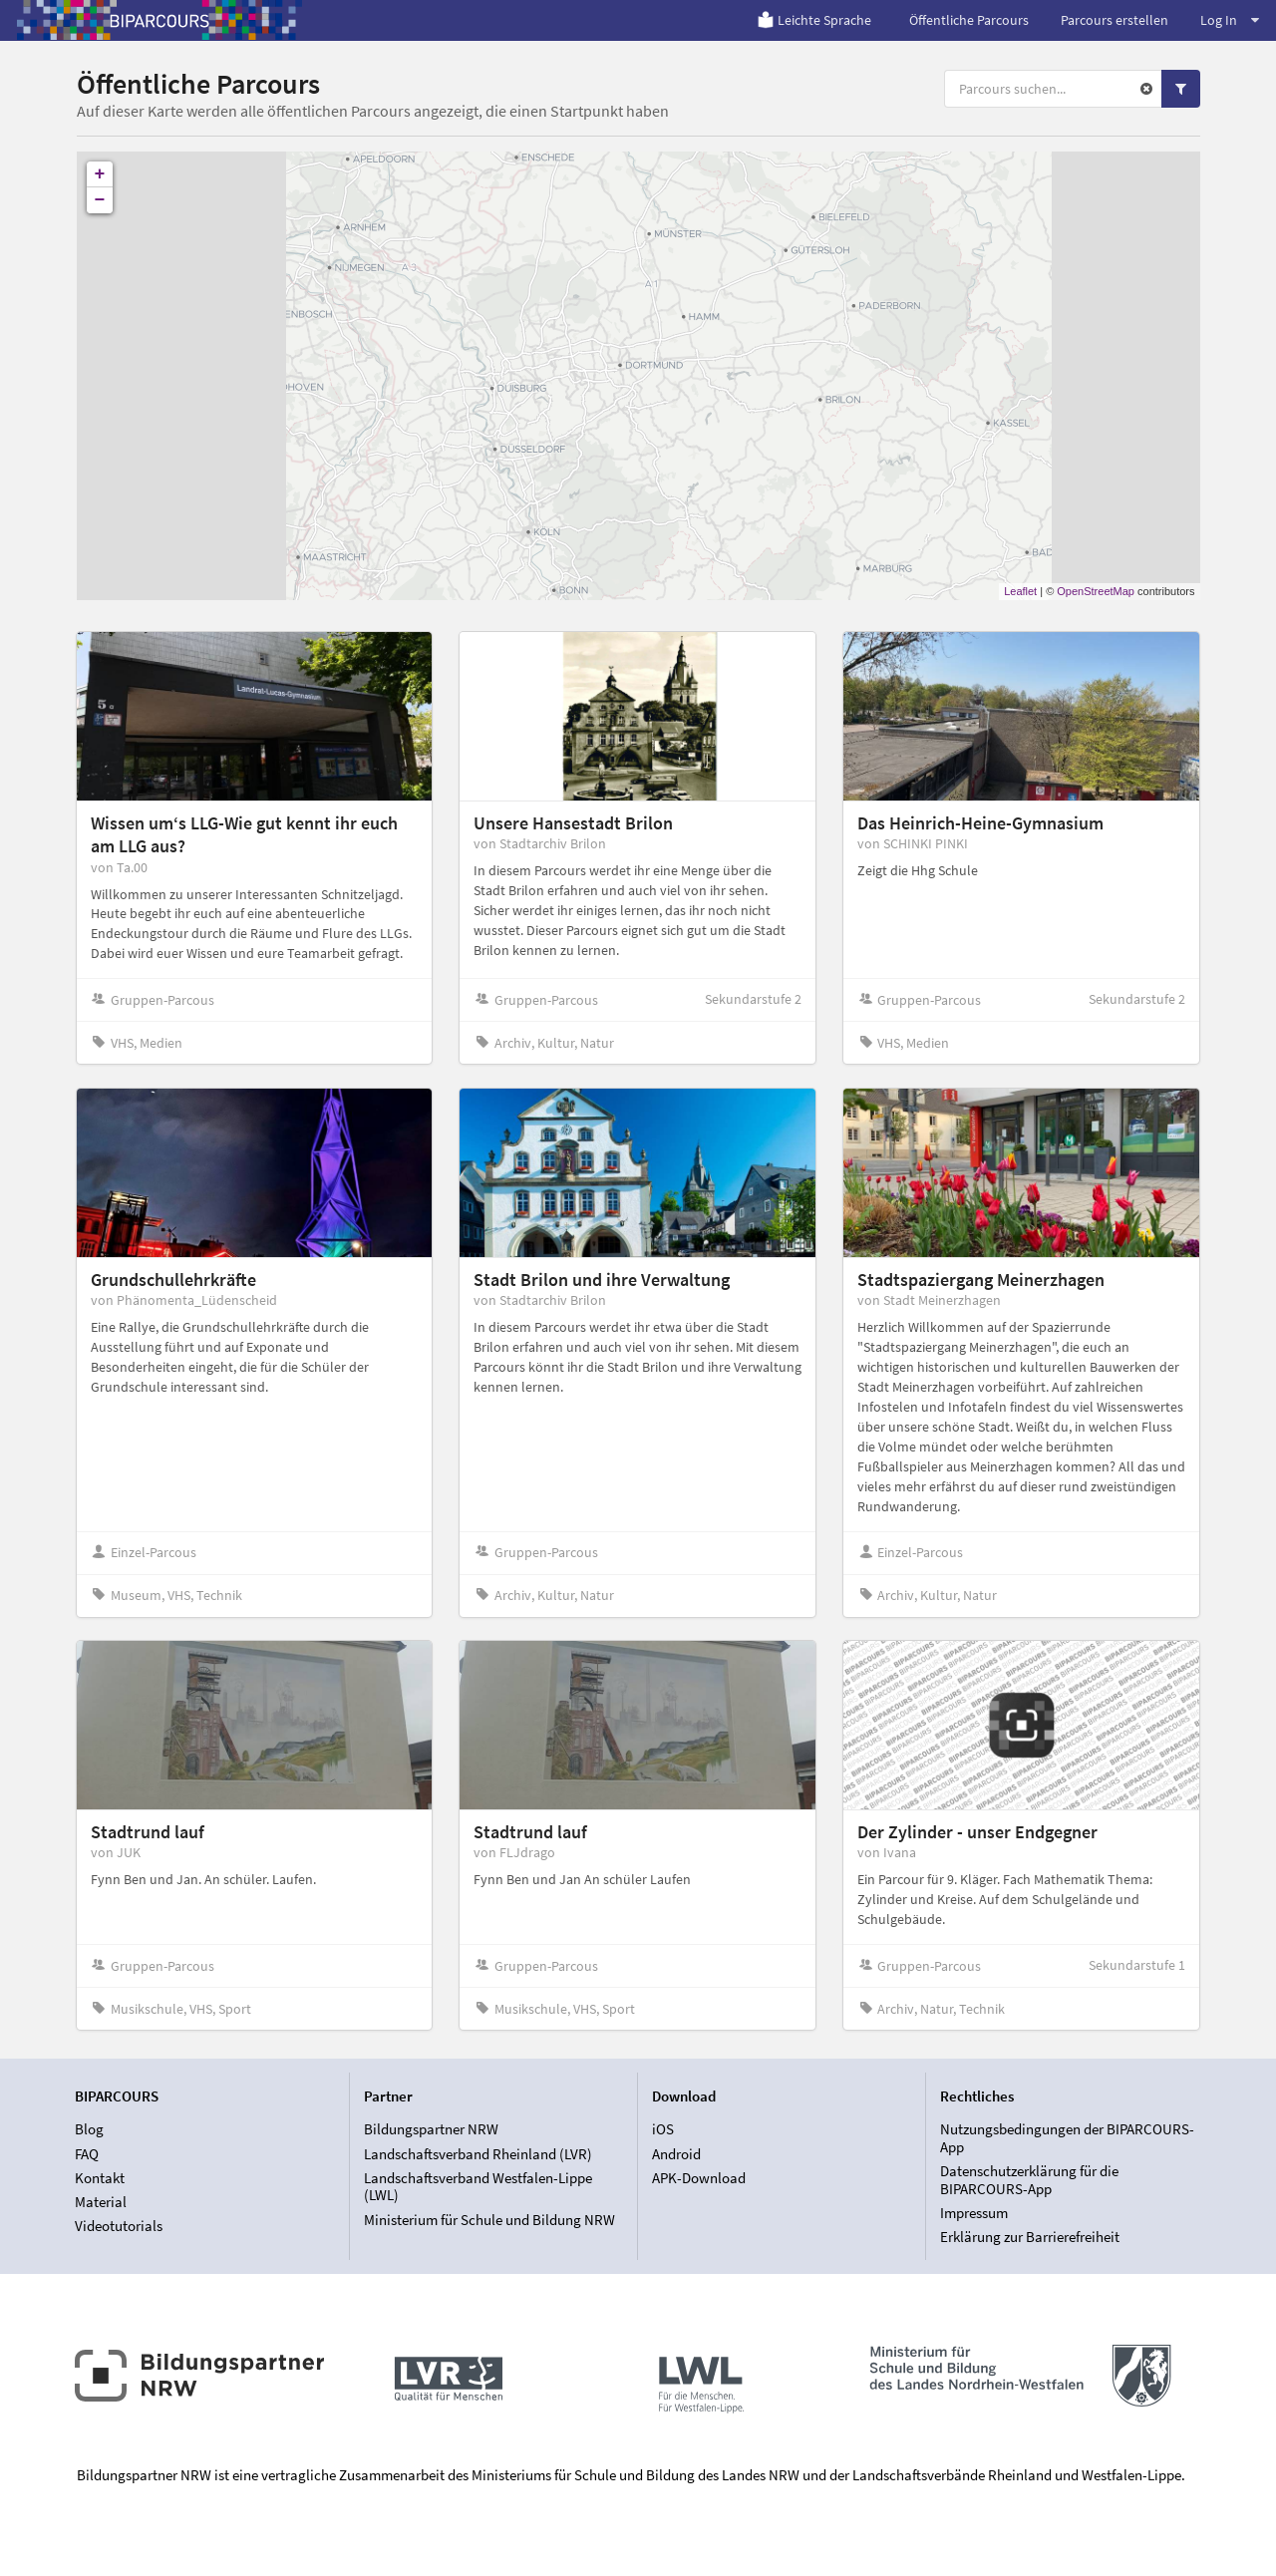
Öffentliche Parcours (969, 20)
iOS (663, 2129)
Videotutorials (118, 2225)
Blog (89, 2129)
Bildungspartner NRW (431, 2129)
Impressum (974, 2212)
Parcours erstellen (1114, 20)
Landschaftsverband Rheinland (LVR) (478, 2153)
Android (676, 2153)
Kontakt (100, 2177)
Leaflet (1020, 591)
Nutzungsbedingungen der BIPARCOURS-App (1067, 2138)
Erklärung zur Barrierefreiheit (1029, 2236)
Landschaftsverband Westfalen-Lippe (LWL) (478, 2186)
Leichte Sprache (814, 20)
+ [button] (100, 174)
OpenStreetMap (1095, 591)
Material (101, 2201)
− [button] (100, 200)
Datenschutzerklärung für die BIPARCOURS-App (1029, 2179)
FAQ (87, 2153)
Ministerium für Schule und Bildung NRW (489, 2219)
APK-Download (699, 2177)
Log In (1229, 20)
